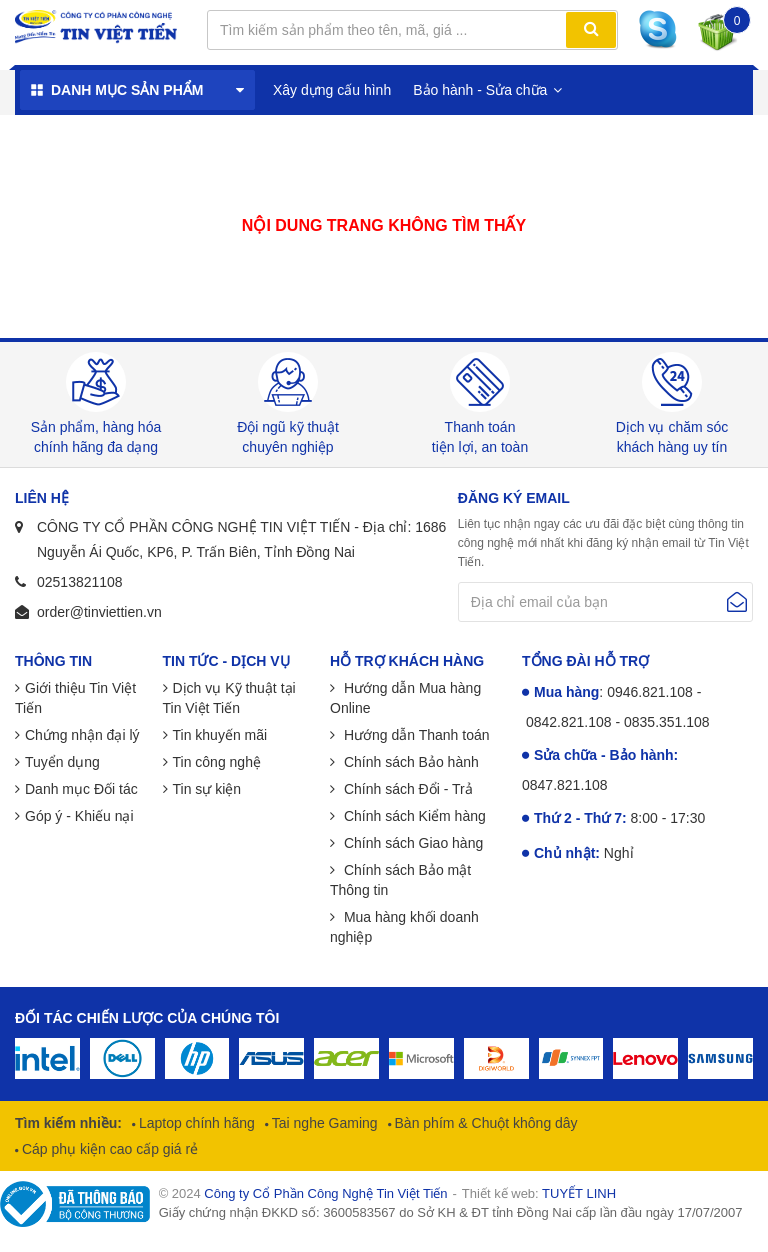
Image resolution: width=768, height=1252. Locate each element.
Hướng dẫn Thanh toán (415, 735)
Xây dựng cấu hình (332, 90)
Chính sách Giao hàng (411, 843)
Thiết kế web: (539, 1193)
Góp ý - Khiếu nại (79, 816)
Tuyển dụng (62, 762)
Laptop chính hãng (195, 1123)
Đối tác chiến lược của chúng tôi (147, 1018)
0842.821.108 (569, 722)
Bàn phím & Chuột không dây (484, 1123)
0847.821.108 (565, 785)
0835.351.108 (667, 722)
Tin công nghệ (217, 762)
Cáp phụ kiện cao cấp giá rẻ (108, 1149)
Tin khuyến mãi (220, 735)
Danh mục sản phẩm (127, 90)
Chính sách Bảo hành (409, 762)
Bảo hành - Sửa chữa (480, 90)
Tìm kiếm (591, 30)
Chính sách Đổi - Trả (406, 789)
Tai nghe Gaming (323, 1123)
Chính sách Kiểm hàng (413, 816)
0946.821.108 (650, 692)
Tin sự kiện (207, 789)
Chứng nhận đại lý (82, 735)
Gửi (737, 602)
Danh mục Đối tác (81, 789)
